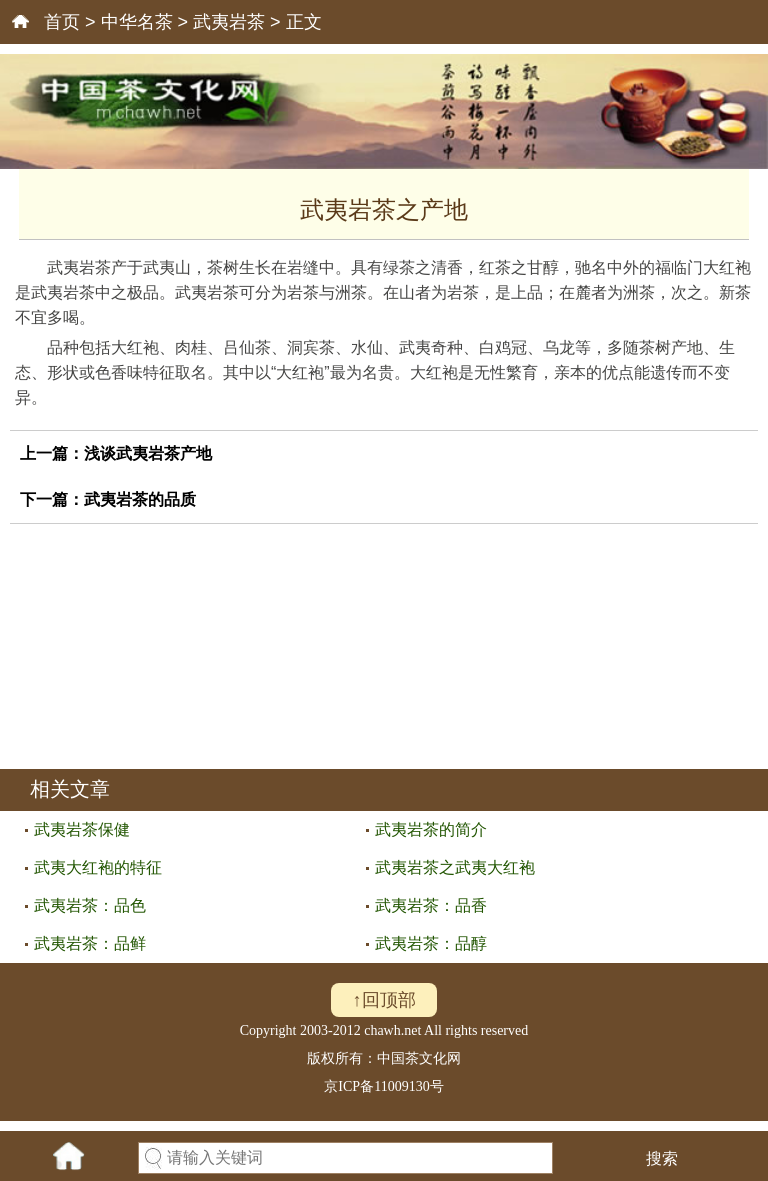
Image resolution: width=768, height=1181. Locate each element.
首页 (62, 22)
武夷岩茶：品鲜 (90, 943)
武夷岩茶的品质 (140, 499)
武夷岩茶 (229, 22)
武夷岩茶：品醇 (431, 943)
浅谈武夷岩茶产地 (148, 453)
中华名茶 (137, 22)
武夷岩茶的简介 (431, 829)
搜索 (662, 1158)
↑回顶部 (384, 1000)
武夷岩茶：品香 (431, 905)
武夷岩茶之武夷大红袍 (455, 867)
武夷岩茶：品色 (90, 905)
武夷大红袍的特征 (98, 867)
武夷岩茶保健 (82, 829)
